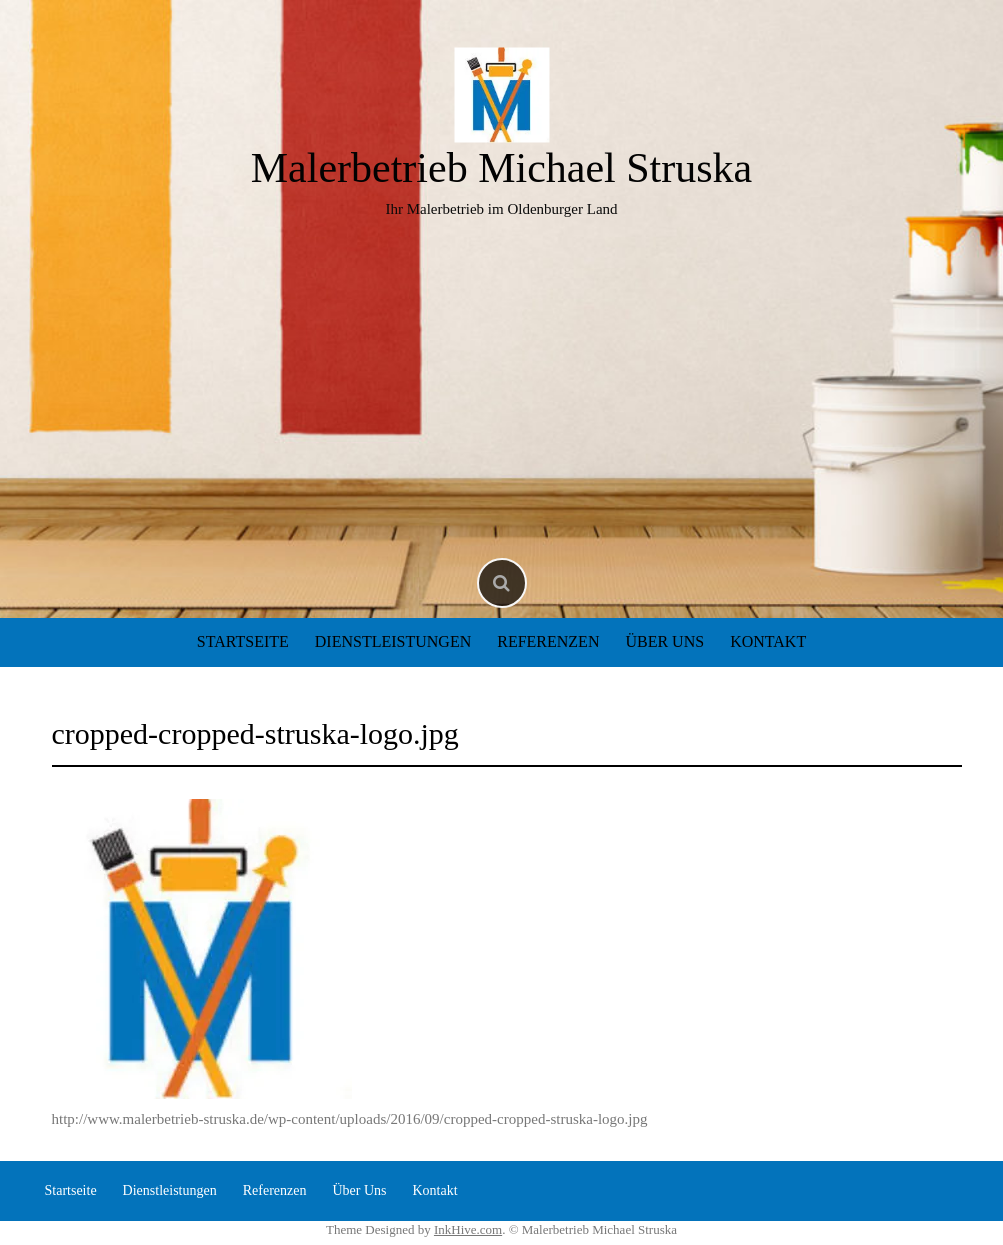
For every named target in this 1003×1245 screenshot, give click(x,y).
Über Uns (664, 641)
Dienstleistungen (393, 641)
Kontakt (768, 641)
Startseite (243, 641)
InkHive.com (468, 1229)
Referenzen (548, 641)
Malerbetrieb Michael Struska (502, 168)
